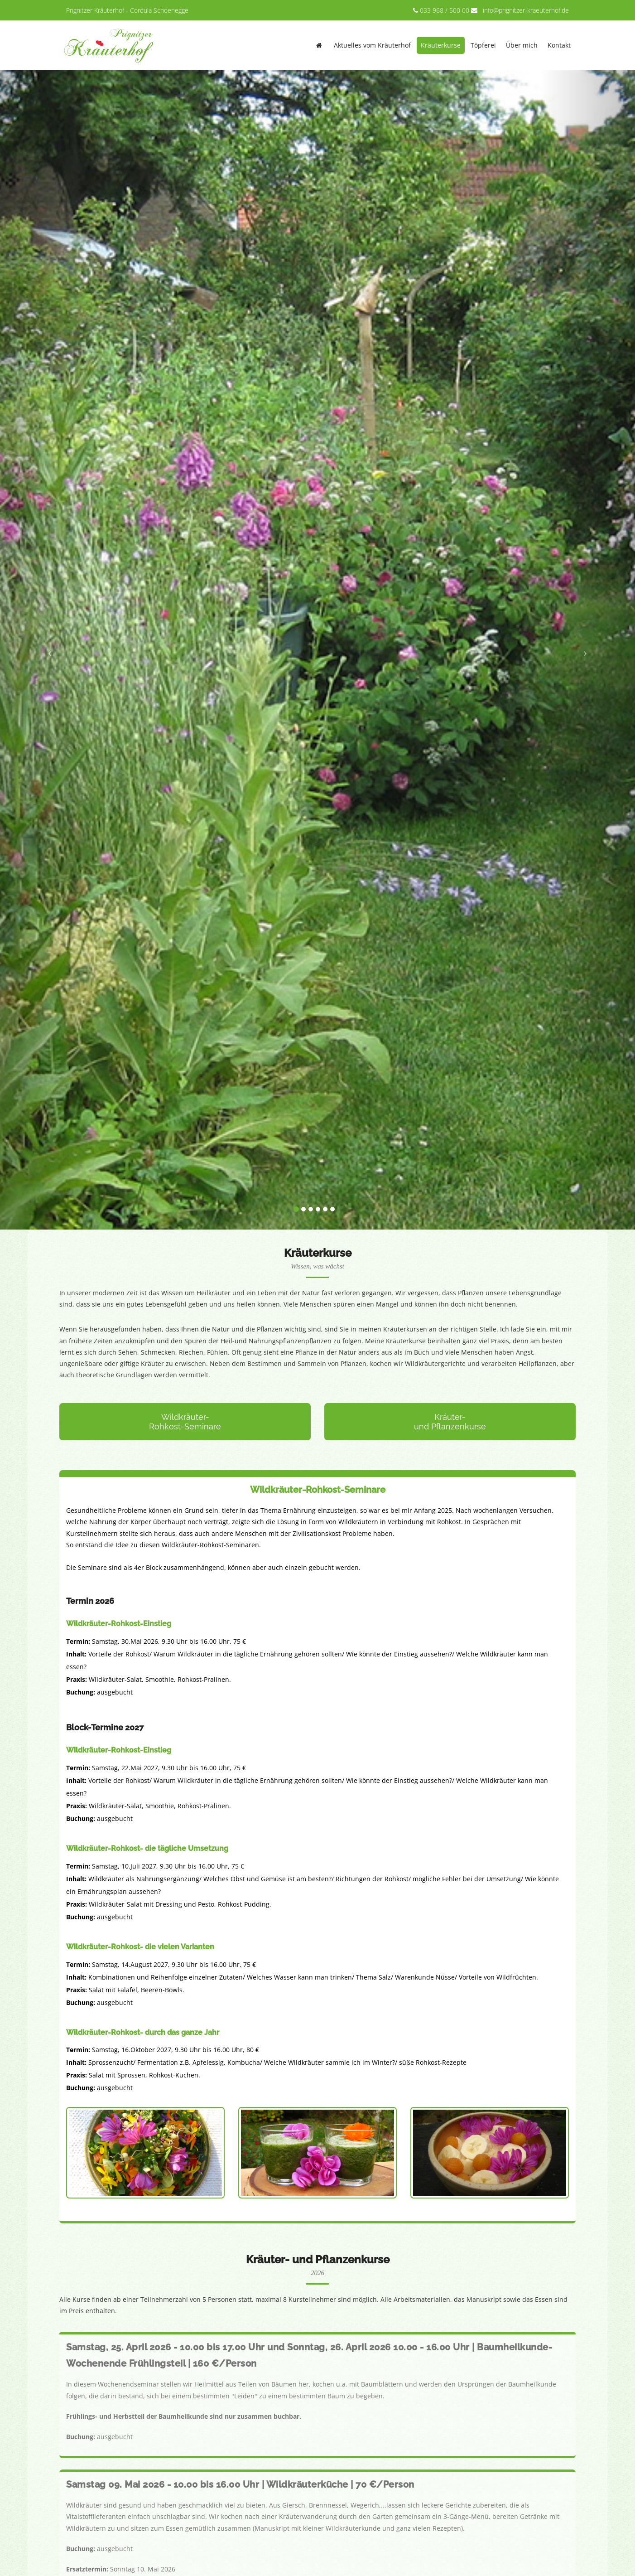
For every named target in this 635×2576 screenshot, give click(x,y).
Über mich (522, 45)
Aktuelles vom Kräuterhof (372, 45)
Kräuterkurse (441, 45)
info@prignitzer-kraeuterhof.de (526, 10)
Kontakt (559, 45)
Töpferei (483, 45)
